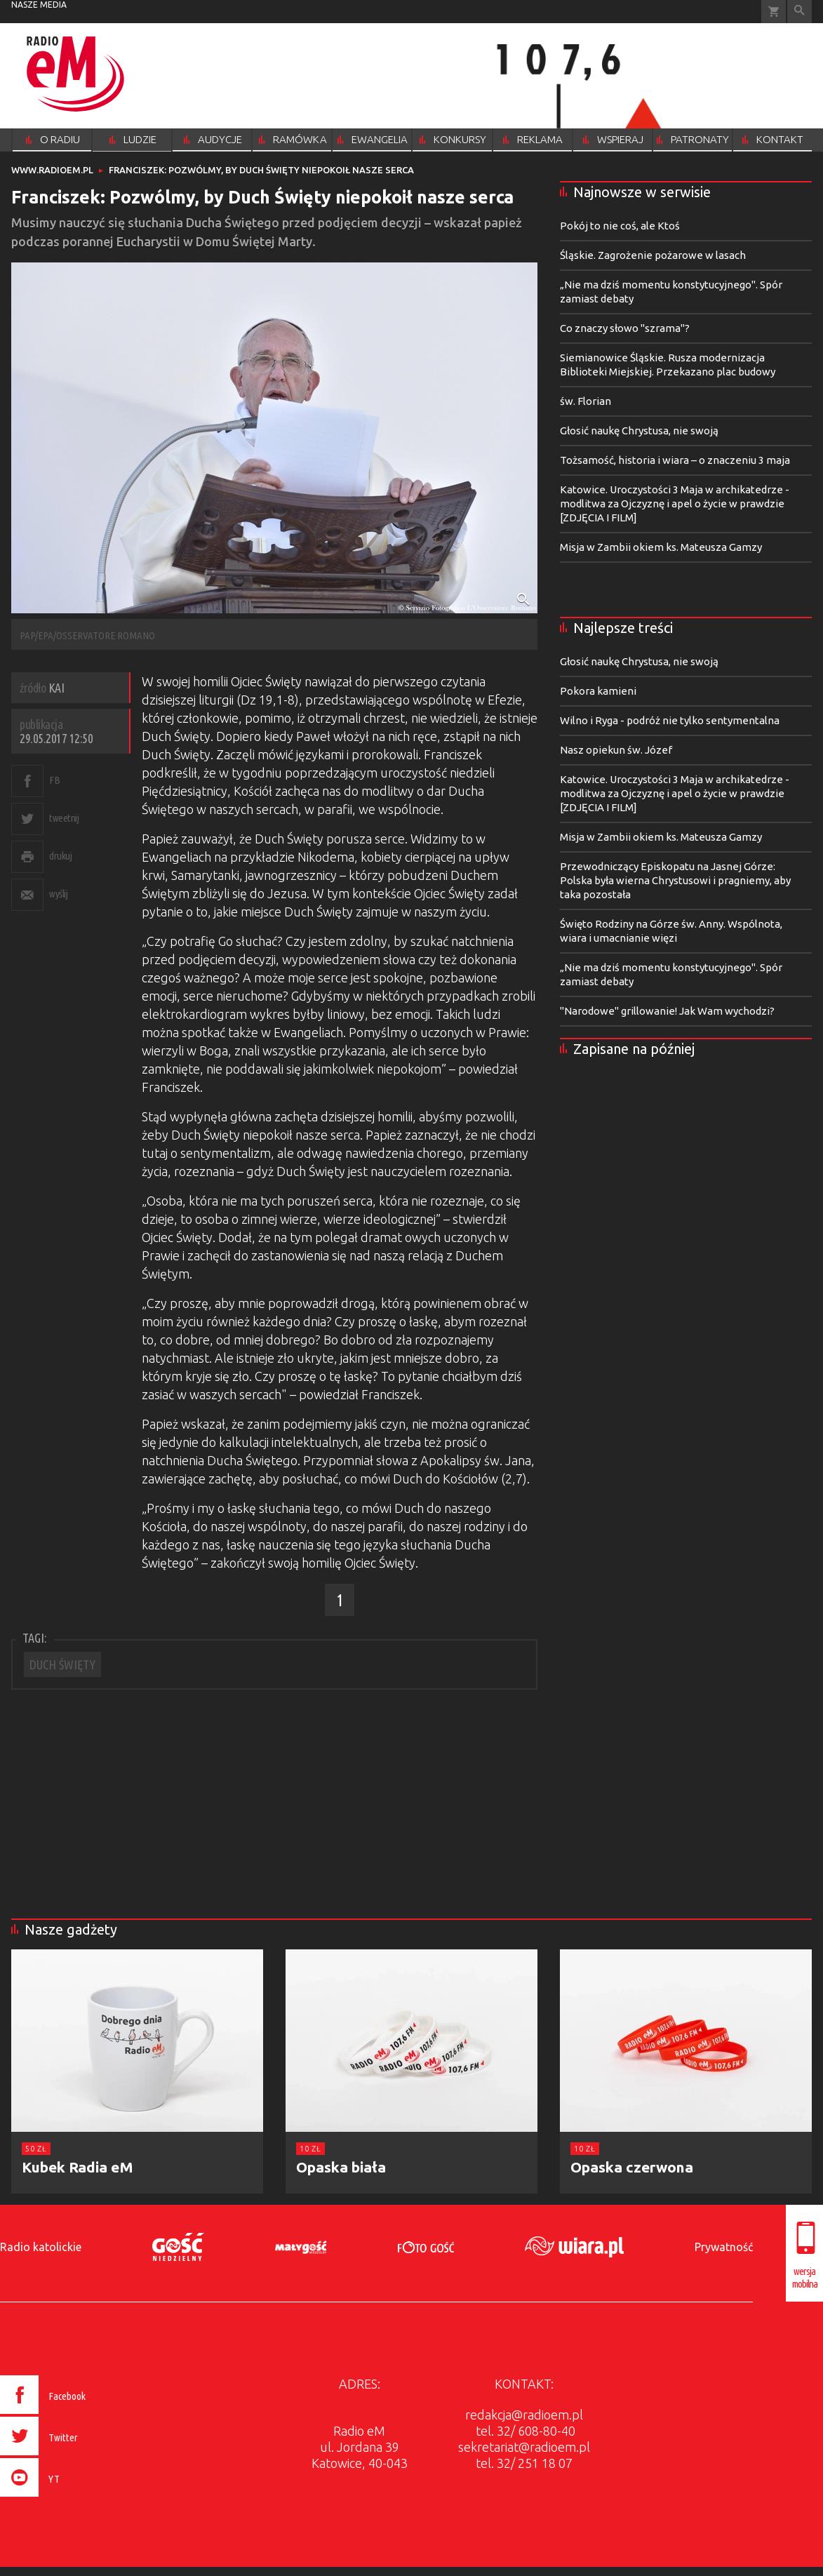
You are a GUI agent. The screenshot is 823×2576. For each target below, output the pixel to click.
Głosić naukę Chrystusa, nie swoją (639, 430)
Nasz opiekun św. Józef (616, 750)
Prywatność (724, 2247)
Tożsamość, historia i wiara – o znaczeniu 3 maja (675, 460)
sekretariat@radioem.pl (524, 2447)
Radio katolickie (40, 2247)
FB (54, 780)
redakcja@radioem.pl (524, 2415)
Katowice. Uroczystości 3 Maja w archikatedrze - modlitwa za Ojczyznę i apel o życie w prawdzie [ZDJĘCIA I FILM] (674, 503)
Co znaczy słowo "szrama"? (625, 328)
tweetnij (64, 818)
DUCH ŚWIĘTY (62, 1664)
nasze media (39, 4)
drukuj (60, 856)
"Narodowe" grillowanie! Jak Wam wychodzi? (667, 1011)
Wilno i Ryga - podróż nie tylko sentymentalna (669, 720)
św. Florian (585, 401)
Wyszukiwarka (799, 11)
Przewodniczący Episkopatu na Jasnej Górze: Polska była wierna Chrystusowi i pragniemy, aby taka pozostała (675, 880)
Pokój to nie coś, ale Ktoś (620, 226)
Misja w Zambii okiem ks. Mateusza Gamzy (661, 547)
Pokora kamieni (598, 691)
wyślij (58, 894)
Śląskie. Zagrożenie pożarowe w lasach (653, 255)
